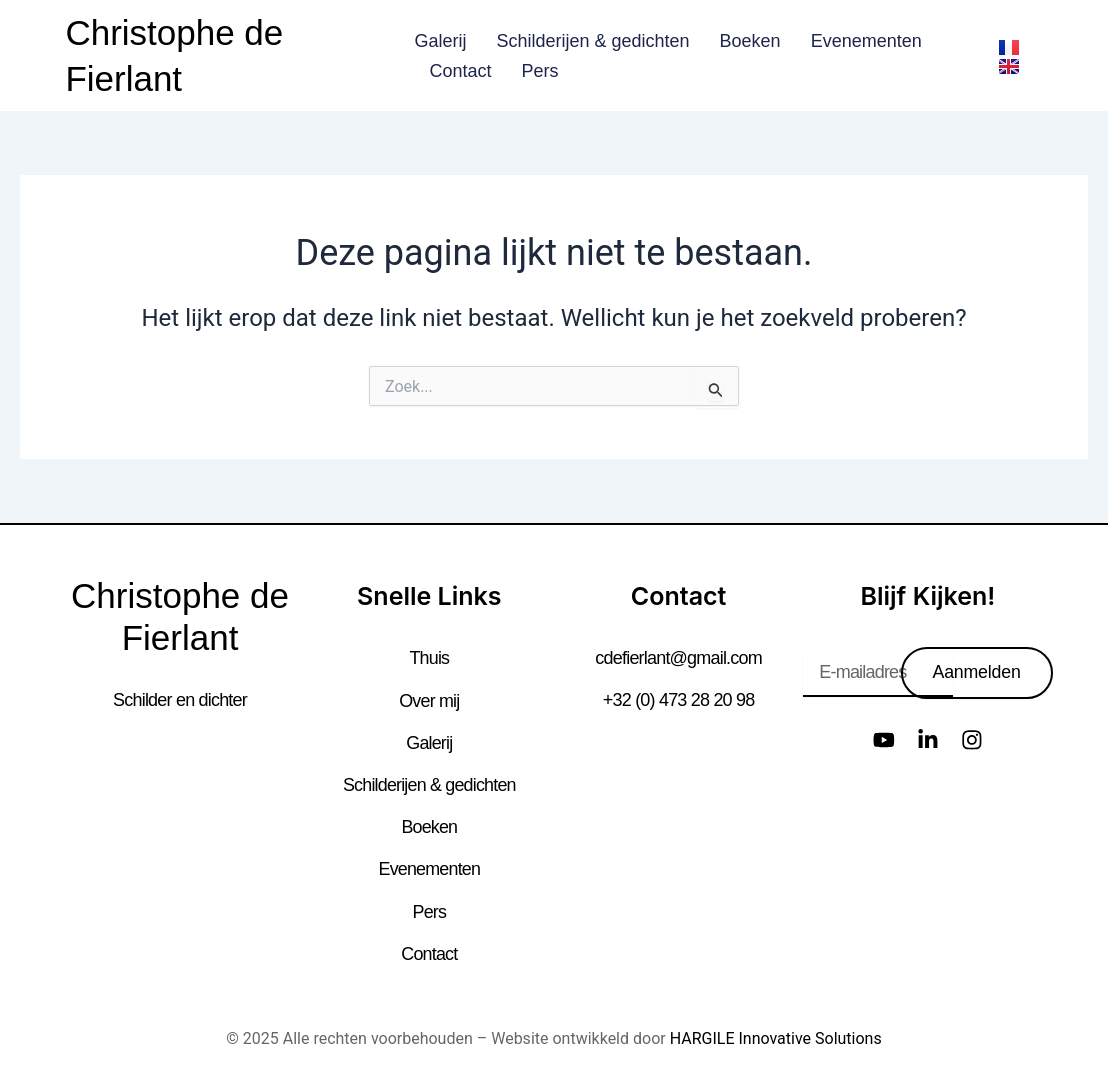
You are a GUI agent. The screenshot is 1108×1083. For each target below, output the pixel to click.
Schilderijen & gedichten (592, 41)
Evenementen (866, 41)
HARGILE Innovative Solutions (776, 1037)
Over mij (429, 700)
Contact (460, 71)
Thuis (429, 658)
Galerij (440, 41)
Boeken (750, 41)
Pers (539, 71)
